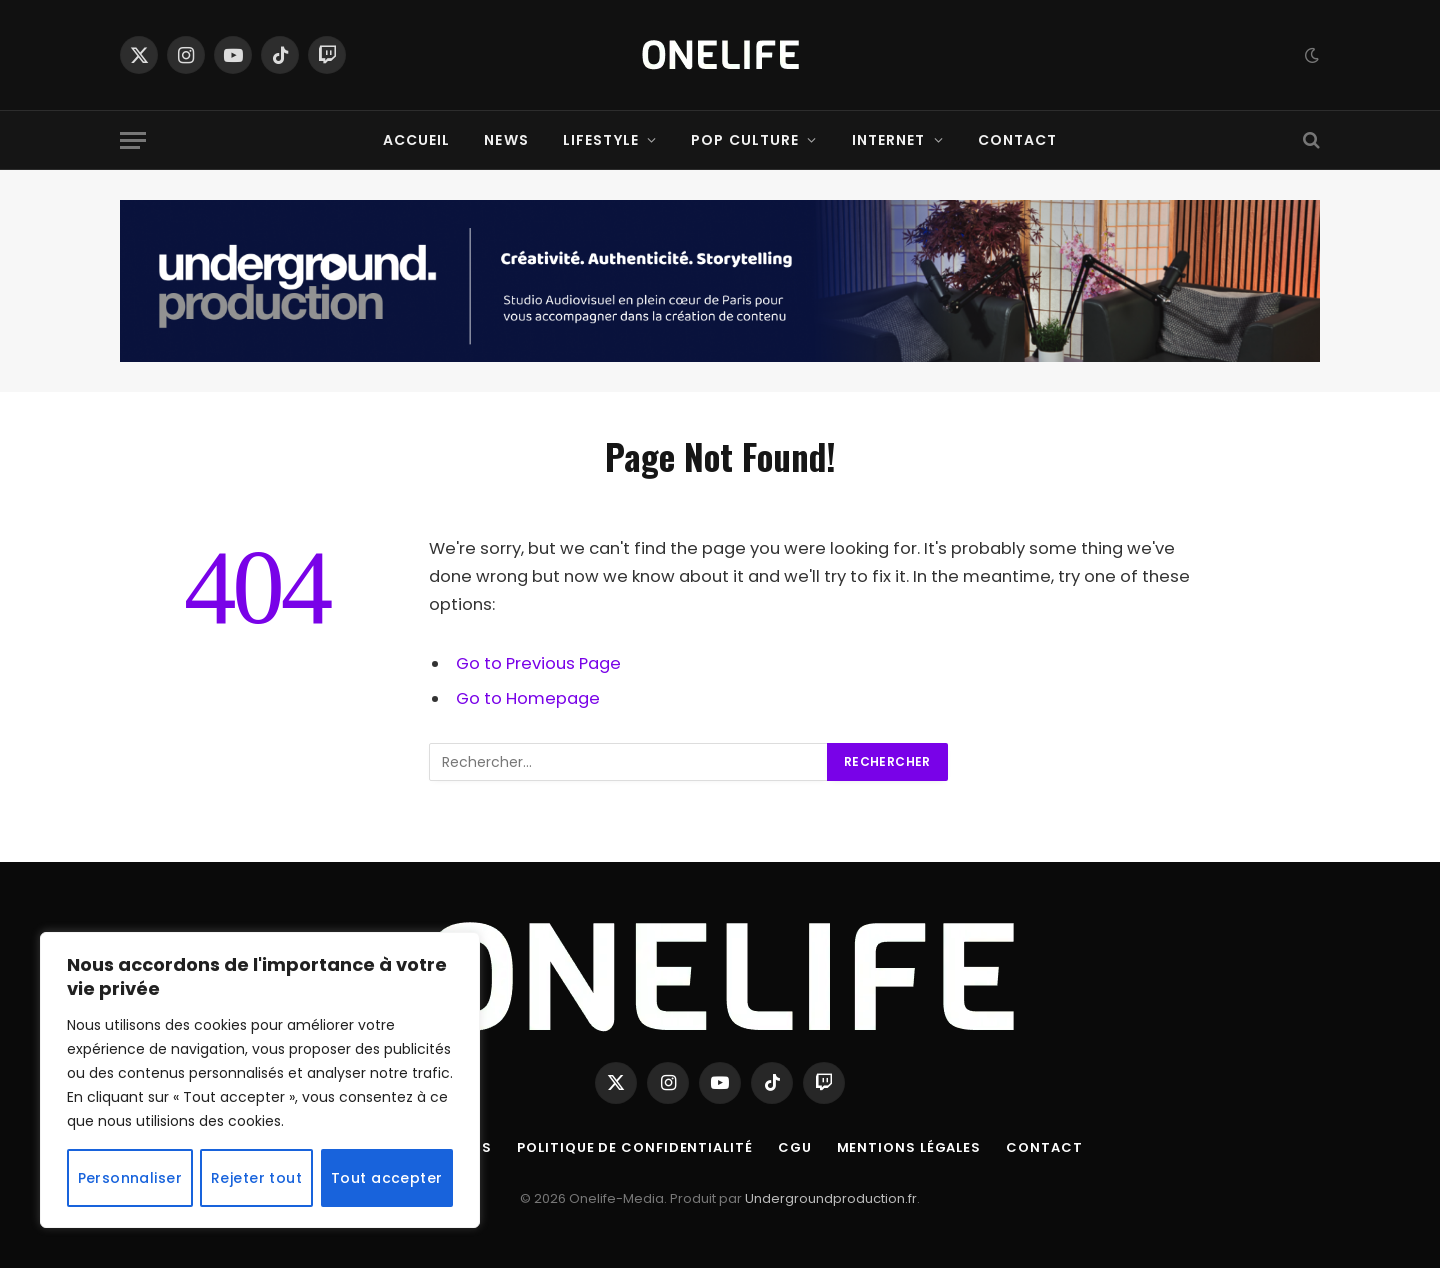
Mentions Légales (909, 1147)
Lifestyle (601, 140)
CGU (795, 1147)
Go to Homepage (528, 698)
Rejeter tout (256, 1178)
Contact (1018, 140)
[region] (260, 1080)
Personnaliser (130, 1178)
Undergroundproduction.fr (831, 1198)
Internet (889, 140)
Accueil (417, 140)
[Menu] (133, 140)
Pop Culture (745, 140)
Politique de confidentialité (634, 1147)
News (506, 140)
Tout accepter (386, 1178)
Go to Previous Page (538, 663)
